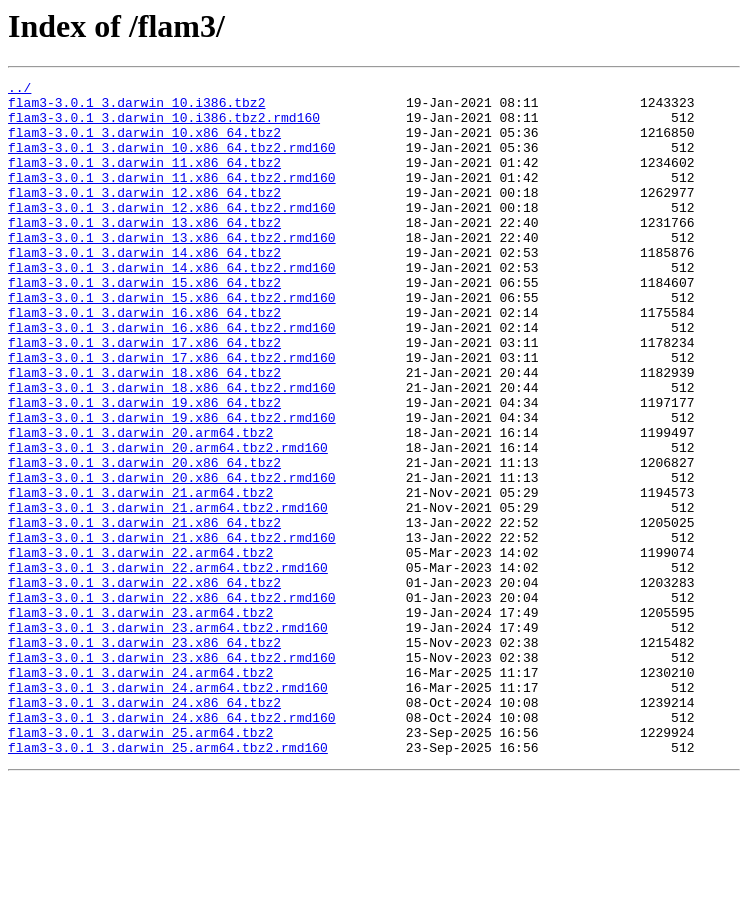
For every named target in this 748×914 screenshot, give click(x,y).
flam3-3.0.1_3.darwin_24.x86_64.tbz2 (144, 828)
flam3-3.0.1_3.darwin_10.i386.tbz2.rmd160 (164, 126)
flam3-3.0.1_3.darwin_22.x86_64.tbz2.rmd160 (172, 702)
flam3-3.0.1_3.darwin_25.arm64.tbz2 (140, 864)
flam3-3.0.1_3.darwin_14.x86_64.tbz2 (144, 288)
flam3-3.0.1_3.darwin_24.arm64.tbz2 (140, 792)
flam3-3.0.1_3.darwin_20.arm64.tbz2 (140, 504)
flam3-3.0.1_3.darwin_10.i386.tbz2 (136, 108)
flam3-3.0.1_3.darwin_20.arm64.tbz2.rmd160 (168, 522)
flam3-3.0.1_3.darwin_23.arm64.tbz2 (140, 720)
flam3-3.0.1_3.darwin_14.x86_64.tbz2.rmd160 (172, 306)
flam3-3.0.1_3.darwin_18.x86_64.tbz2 (144, 432)
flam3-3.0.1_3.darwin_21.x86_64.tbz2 (144, 612)
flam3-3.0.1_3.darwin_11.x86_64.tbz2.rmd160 (172, 198)
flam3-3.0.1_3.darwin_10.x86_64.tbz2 (144, 144)
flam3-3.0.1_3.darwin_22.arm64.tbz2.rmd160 (168, 666)
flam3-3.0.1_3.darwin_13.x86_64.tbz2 (144, 252)
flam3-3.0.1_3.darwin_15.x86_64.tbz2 (144, 324)
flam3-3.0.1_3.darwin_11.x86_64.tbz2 (144, 180)
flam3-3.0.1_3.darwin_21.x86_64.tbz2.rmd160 (172, 630)
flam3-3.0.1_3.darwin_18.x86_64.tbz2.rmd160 (172, 450)
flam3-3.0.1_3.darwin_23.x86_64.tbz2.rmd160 (172, 774)
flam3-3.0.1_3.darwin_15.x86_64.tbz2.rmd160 (172, 342)
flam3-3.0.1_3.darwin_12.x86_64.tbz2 (144, 216)
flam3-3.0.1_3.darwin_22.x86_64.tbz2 (144, 684)
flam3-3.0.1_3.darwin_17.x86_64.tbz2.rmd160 (172, 414)
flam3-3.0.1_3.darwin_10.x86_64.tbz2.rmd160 (172, 162)
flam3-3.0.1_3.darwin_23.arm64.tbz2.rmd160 (168, 738)
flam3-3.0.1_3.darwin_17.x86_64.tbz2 (144, 396)
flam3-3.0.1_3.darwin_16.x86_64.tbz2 (144, 360)
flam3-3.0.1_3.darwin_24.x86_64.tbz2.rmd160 (172, 846)
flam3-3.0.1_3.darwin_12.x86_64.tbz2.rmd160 (172, 234)
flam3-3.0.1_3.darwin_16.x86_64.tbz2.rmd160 (172, 378)
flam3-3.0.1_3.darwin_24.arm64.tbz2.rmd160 (168, 810)
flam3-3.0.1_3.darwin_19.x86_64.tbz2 (144, 468)
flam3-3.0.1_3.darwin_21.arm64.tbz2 (140, 576)
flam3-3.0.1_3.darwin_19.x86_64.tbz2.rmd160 (172, 486)
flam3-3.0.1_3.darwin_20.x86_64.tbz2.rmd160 (172, 558)
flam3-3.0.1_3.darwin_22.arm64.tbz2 (140, 648)
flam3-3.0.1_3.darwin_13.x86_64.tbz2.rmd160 (172, 270)
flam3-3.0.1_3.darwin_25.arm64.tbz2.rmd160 (168, 882)
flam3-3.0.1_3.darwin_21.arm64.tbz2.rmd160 (168, 594)
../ (19, 90)
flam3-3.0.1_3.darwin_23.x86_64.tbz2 (144, 756)
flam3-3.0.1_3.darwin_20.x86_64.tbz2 (144, 540)
